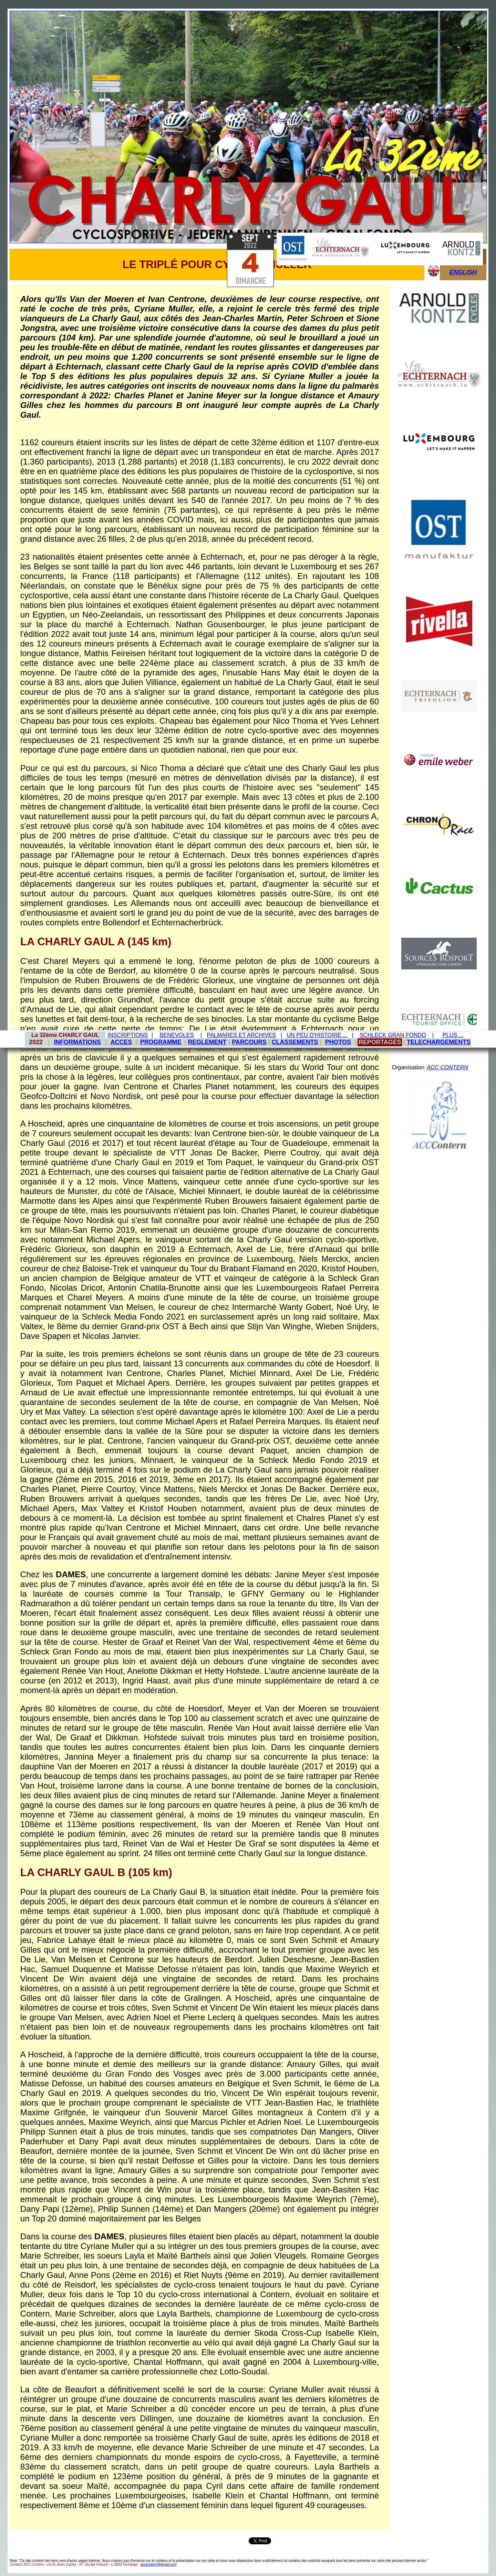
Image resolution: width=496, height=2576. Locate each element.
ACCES (121, 1042)
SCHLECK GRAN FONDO (393, 1035)
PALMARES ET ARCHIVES (241, 1035)
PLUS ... (453, 1035)
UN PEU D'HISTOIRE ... (317, 1035)
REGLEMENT (207, 1042)
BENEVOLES (176, 1035)
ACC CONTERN (447, 1067)
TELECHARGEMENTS (439, 1042)
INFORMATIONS (77, 1042)
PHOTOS (338, 1042)
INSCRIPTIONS (127, 1035)
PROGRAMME (161, 1042)
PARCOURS (249, 1042)
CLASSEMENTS (295, 1042)
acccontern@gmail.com (159, 2564)
